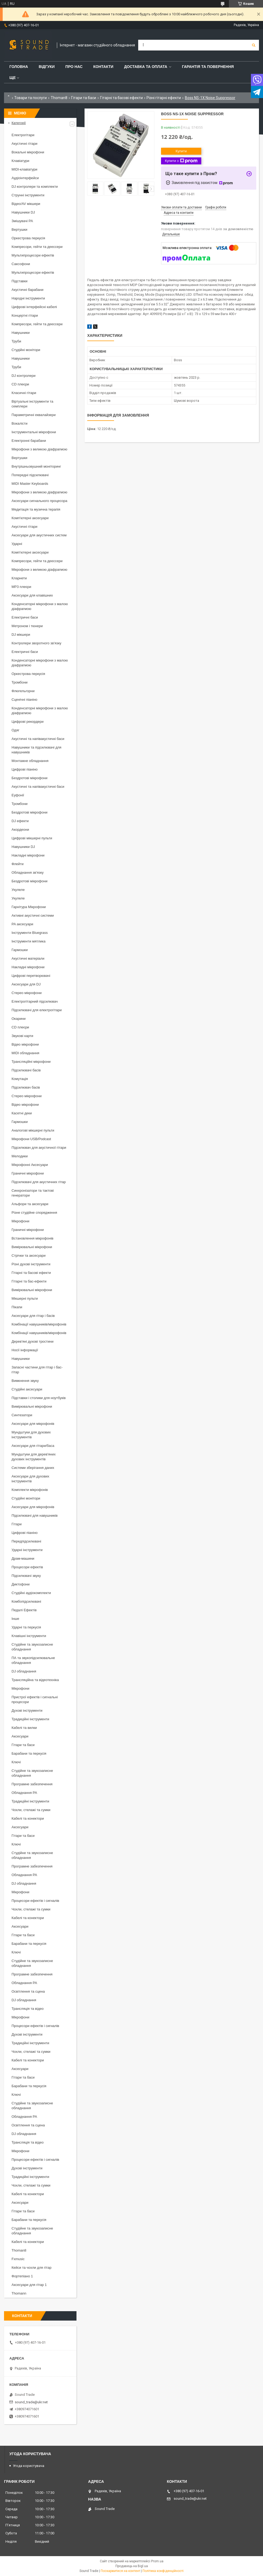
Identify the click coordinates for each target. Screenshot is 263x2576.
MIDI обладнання (25, 1053)
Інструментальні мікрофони (34, 432)
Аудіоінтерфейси (25, 178)
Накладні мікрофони (28, 855)
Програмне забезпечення (32, 1784)
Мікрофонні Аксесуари (30, 1165)
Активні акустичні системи (33, 915)
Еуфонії (18, 795)
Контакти (103, 66)
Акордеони (20, 830)
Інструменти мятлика (29, 941)
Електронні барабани (29, 441)
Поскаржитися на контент (120, 2571)
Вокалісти (19, 423)
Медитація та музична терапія (36, 509)
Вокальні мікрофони (28, 152)
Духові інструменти (27, 1710)
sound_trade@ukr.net (31, 2402)
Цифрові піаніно (25, 769)
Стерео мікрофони (27, 993)
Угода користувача (28, 2466)
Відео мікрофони (25, 1044)
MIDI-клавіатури (24, 169)
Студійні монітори (26, 350)
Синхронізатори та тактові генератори (33, 1192)
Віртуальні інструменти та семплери (32, 403)
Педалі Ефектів (24, 1610)
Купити (181, 151)
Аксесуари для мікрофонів (33, 1424)
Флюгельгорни (23, 691)
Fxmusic (18, 2259)
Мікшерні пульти (25, 1298)
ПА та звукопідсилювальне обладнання (33, 1660)
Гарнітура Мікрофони (29, 907)
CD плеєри (20, 384)
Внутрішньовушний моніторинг (36, 466)
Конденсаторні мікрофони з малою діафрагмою (40, 606)
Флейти (18, 864)
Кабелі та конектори (28, 1818)
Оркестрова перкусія (28, 238)
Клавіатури (20, 161)
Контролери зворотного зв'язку (36, 643)
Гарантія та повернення (208, 66)
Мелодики (20, 1156)
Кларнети (19, 578)
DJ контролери (23, 376)
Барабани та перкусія (29, 1753)
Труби (16, 341)
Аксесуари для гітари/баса (33, 1446)
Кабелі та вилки (24, 1728)
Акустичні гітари (24, 144)
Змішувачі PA (22, 221)
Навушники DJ (23, 212)
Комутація (20, 1079)
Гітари (16, 1524)
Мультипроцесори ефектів (33, 255)
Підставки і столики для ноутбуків (39, 1398)
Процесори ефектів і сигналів (35, 1901)
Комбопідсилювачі (26, 1601)
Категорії (19, 123)
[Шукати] (253, 45)
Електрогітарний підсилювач (35, 1001)
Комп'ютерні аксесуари (30, 518)
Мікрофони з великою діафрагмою (39, 449)
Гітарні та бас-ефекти (29, 1281)
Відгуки (46, 66)
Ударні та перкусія (26, 1627)
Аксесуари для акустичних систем (39, 535)
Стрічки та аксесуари (29, 1255)
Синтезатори (22, 1415)
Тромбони (20, 682)
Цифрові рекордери (27, 722)
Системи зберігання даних (33, 1468)
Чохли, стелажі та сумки (31, 1810)
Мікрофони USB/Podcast (31, 1139)
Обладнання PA (24, 1793)
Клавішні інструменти (29, 1636)
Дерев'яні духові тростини (32, 1341)
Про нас (74, 66)
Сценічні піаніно (24, 700)
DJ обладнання (24, 1671)
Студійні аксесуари (27, 1389)
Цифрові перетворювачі (31, 976)
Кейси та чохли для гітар (32, 2268)
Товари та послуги (30, 98)
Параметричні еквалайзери (34, 415)
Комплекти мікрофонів (30, 1490)
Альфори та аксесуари (30, 1204)
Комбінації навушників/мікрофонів (39, 1324)
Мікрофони (20, 1221)
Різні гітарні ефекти (164, 98)
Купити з (181, 160)
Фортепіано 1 (22, 2276)
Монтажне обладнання (30, 761)
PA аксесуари (22, 924)
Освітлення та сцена (28, 1991)
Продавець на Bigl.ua (131, 2566)
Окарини (18, 1019)
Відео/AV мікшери (26, 204)
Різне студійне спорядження (34, 1213)
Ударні (17, 544)
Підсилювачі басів (26, 1070)
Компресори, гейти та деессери (37, 247)
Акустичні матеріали (28, 958)
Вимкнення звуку (25, 1381)
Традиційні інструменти (30, 1719)
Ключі (16, 1762)
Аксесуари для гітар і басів (33, 1316)
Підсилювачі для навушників (35, 1515)
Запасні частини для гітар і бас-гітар (37, 1369)
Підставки (19, 281)
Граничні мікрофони (28, 1173)
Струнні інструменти (28, 195)
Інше (15, 1619)
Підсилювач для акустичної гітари (39, 1148)
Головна (18, 66)
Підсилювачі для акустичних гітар (39, 1182)
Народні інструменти (28, 298)
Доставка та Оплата (145, 66)
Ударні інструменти (27, 1550)
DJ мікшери (21, 635)
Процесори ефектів (27, 1567)
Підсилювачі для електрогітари (37, 1010)
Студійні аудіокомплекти (31, 1593)
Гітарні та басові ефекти (121, 98)
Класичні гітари (24, 393)
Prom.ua (157, 2561)
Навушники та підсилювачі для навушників (36, 749)
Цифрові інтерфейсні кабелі (34, 307)
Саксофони (21, 264)
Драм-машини (23, 1558)
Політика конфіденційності (163, 2571)
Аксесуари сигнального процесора (39, 501)
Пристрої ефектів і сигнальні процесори (35, 1699)
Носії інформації (25, 1350)
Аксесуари (20, 1736)
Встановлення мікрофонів (32, 1238)
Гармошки (20, 950)
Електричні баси (25, 617)
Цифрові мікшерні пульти (32, 838)
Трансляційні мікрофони (31, 1062)
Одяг (15, 730)
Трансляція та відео (27, 2009)
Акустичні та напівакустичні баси (38, 739)
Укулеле (18, 890)
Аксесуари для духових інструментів (30, 1478)
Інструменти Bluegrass (30, 933)
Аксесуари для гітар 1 (29, 2285)
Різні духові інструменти (31, 1264)
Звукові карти (22, 1036)
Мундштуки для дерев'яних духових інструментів (34, 1456)
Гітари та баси (83, 98)
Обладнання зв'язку (27, 872)
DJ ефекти (20, 821)
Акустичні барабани (27, 290)
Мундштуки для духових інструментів (31, 1434)
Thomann (19, 2293)
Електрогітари (23, 135)
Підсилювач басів (26, 1087)
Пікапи (17, 1307)
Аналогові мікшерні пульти (33, 1130)
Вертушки (19, 229)
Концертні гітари (25, 315)
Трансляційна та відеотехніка (35, 1680)
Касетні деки (22, 1113)
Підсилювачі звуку (26, 1576)
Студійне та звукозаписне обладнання (32, 1646)
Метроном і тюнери (27, 626)
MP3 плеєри (21, 587)
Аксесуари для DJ (26, 984)
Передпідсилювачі (26, 1541)
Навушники (21, 333)
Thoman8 (59, 98)
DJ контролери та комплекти (35, 187)
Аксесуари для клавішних (32, 595)
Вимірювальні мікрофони (32, 1247)
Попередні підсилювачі (30, 475)
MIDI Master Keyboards (30, 484)
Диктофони (21, 1584)
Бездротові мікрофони (30, 778)
